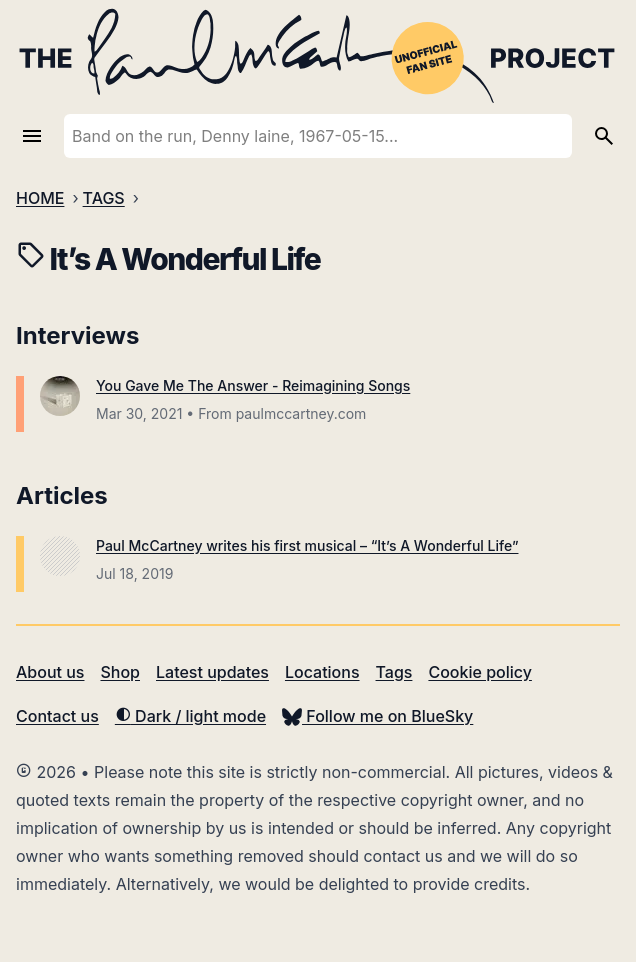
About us (50, 672)
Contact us (57, 716)
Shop (120, 672)
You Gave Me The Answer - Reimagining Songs (253, 385)
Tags (394, 672)
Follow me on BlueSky (377, 716)
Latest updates (212, 672)
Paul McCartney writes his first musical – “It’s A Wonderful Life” (307, 545)
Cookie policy (479, 672)
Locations (322, 672)
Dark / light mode (190, 716)
